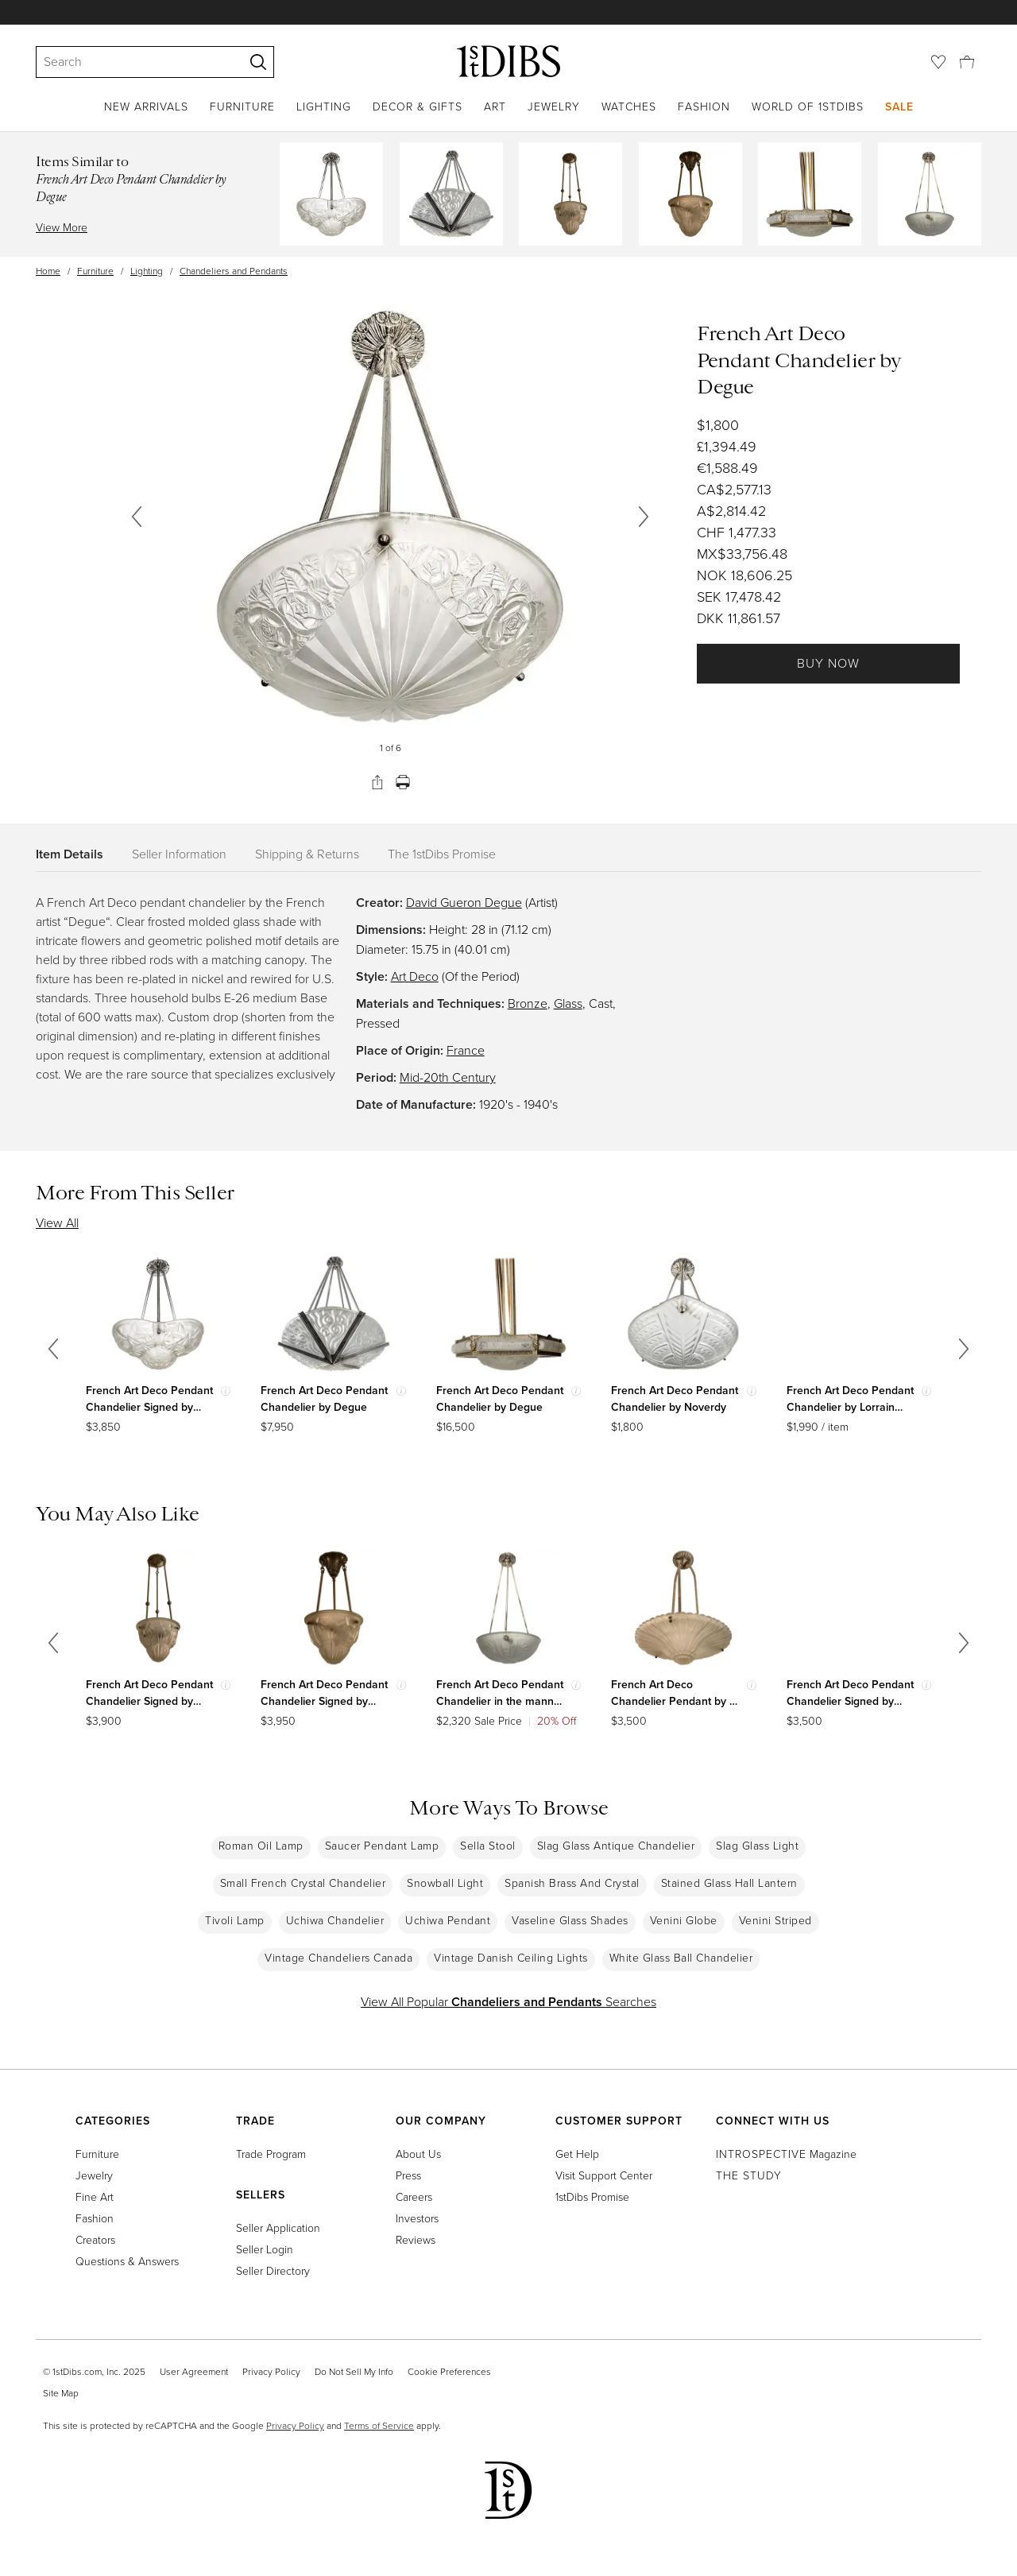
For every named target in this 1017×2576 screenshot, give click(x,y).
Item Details (69, 854)
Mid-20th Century (448, 1077)
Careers (414, 2197)
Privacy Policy (271, 2372)
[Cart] (967, 61)
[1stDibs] (508, 61)
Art (495, 107)
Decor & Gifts (417, 107)
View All (57, 1223)
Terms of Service (379, 2426)
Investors (417, 2218)
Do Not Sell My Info (354, 2372)
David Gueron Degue (464, 902)
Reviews (415, 2240)
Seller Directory (273, 2271)
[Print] (403, 782)
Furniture (242, 107)
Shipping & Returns (307, 854)
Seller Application (278, 2228)
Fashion (704, 107)
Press (408, 2175)
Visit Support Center (603, 2175)
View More (61, 228)
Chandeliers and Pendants (234, 271)
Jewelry (554, 107)
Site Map (61, 2393)
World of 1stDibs (808, 107)
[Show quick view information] (225, 1391)
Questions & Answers (127, 2261)
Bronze (527, 1003)
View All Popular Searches (508, 2002)
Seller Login (264, 2249)
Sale (899, 106)
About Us (418, 2154)
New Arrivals (146, 107)
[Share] (377, 782)
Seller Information (179, 854)
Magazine (786, 2154)
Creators (95, 2240)
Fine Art (94, 2197)
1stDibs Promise (592, 2197)
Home (48, 271)
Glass (568, 1003)
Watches (628, 107)
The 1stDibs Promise (442, 854)
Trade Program (271, 2154)
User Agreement (194, 2372)
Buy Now (828, 663)
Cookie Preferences (449, 2372)
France (466, 1050)
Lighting (323, 107)
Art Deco (415, 976)
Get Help (577, 2154)
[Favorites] (938, 62)
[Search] (133, 62)
